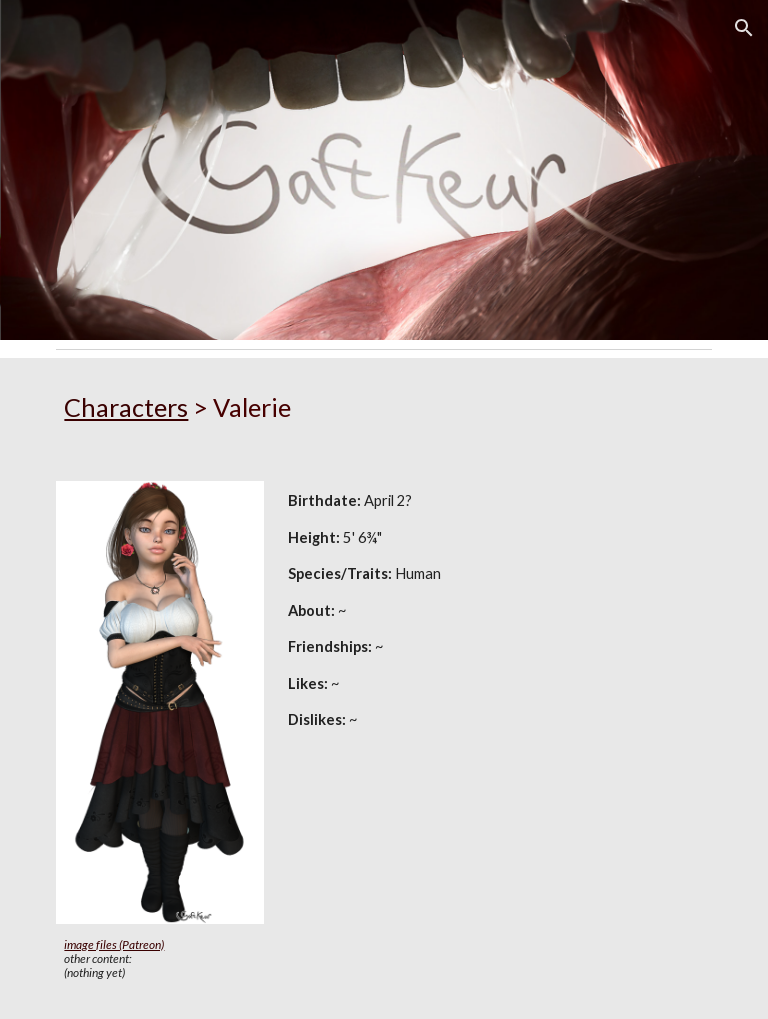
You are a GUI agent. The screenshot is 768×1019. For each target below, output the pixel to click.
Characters (126, 407)
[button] (744, 28)
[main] (383, 407)
